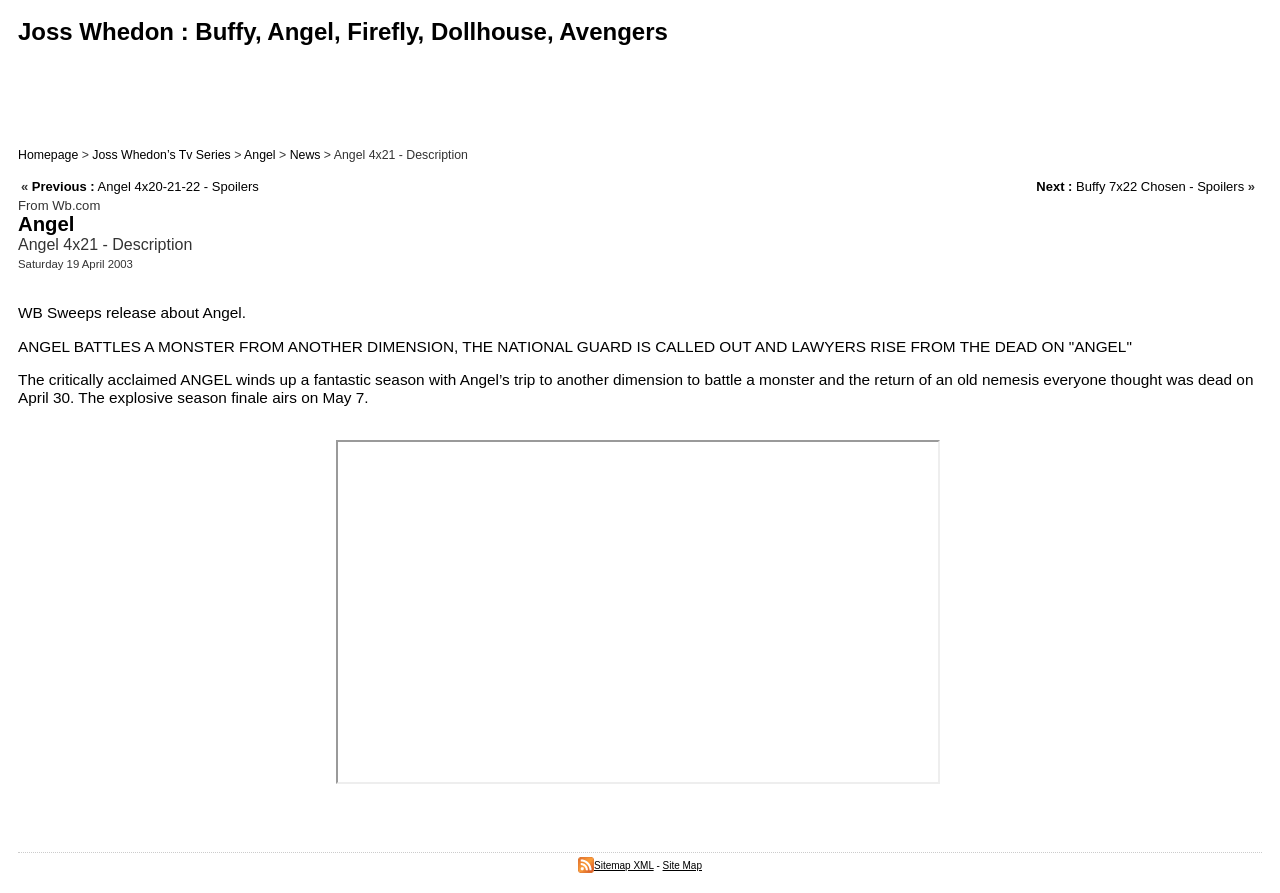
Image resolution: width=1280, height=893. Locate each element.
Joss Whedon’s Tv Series (161, 155)
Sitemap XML (616, 865)
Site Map (682, 865)
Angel (260, 155)
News (305, 155)
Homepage (48, 155)
